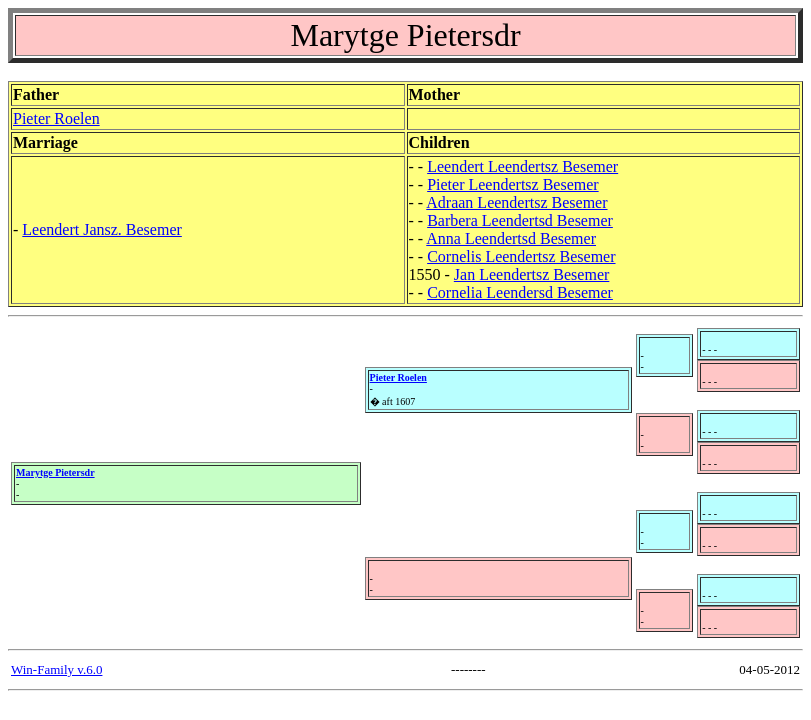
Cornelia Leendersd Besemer (520, 292)
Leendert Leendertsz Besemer (522, 166)
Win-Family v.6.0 (56, 669)
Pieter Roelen (56, 118)
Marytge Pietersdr (55, 472)
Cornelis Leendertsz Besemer (521, 256)
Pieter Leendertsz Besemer (512, 184)
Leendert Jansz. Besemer (101, 229)
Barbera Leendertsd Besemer (520, 220)
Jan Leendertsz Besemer (531, 274)
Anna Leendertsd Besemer (511, 238)
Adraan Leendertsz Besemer (516, 202)
